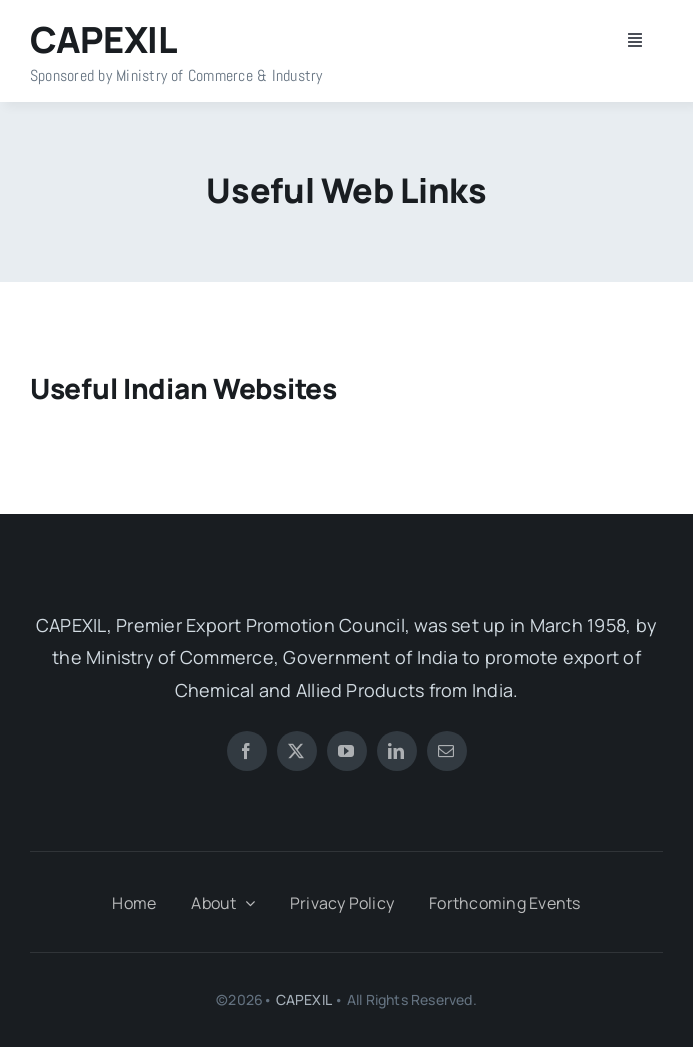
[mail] (447, 751)
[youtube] (347, 751)
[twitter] (297, 751)
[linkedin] (397, 751)
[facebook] (247, 751)
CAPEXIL (303, 999)
